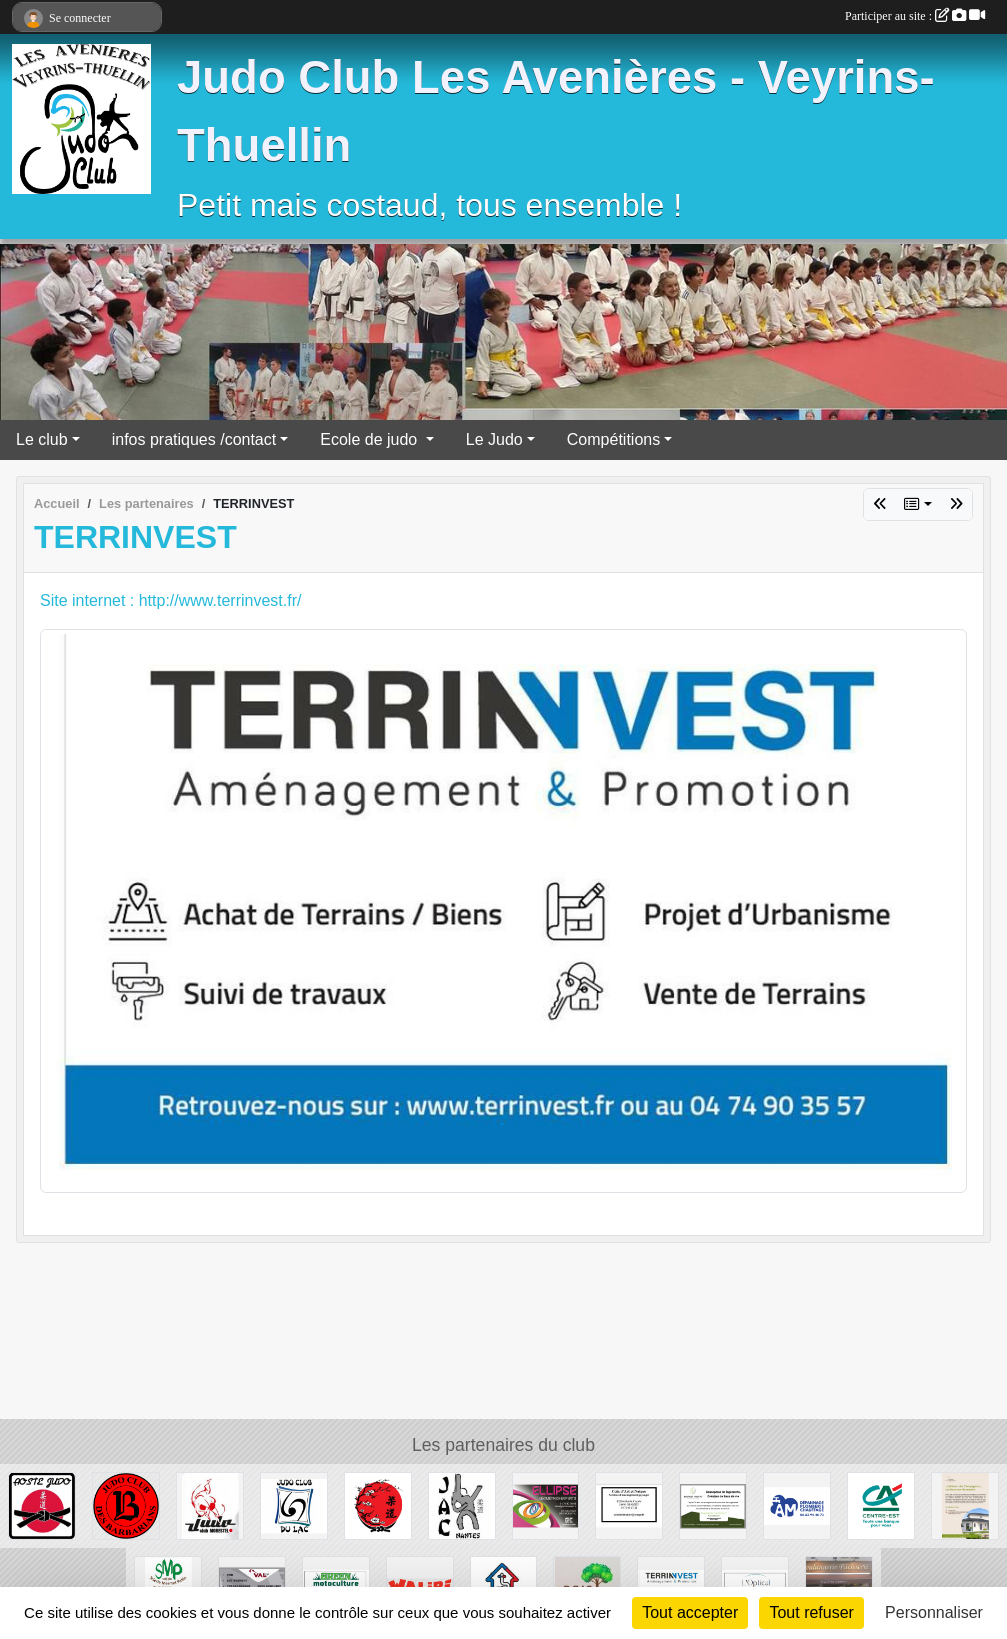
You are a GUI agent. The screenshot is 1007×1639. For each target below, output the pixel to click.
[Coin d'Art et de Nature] (629, 1504)
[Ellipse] (546, 1504)
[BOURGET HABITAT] (713, 1504)
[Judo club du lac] (294, 1504)
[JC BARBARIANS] (126, 1504)
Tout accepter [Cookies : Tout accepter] (690, 1612)
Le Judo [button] (494, 439)
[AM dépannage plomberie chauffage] (797, 1504)
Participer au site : (915, 16)
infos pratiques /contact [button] (194, 439)
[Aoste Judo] (42, 1504)
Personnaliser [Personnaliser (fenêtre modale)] (934, 1612)
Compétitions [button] (613, 439)
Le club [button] (42, 439)
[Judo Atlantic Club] (462, 1504)
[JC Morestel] (210, 1504)
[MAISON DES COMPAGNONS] (965, 1504)
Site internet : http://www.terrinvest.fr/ (170, 600)
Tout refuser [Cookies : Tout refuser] (811, 1612)
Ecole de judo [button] (370, 439)
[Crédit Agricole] (881, 1504)
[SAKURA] (378, 1504)
